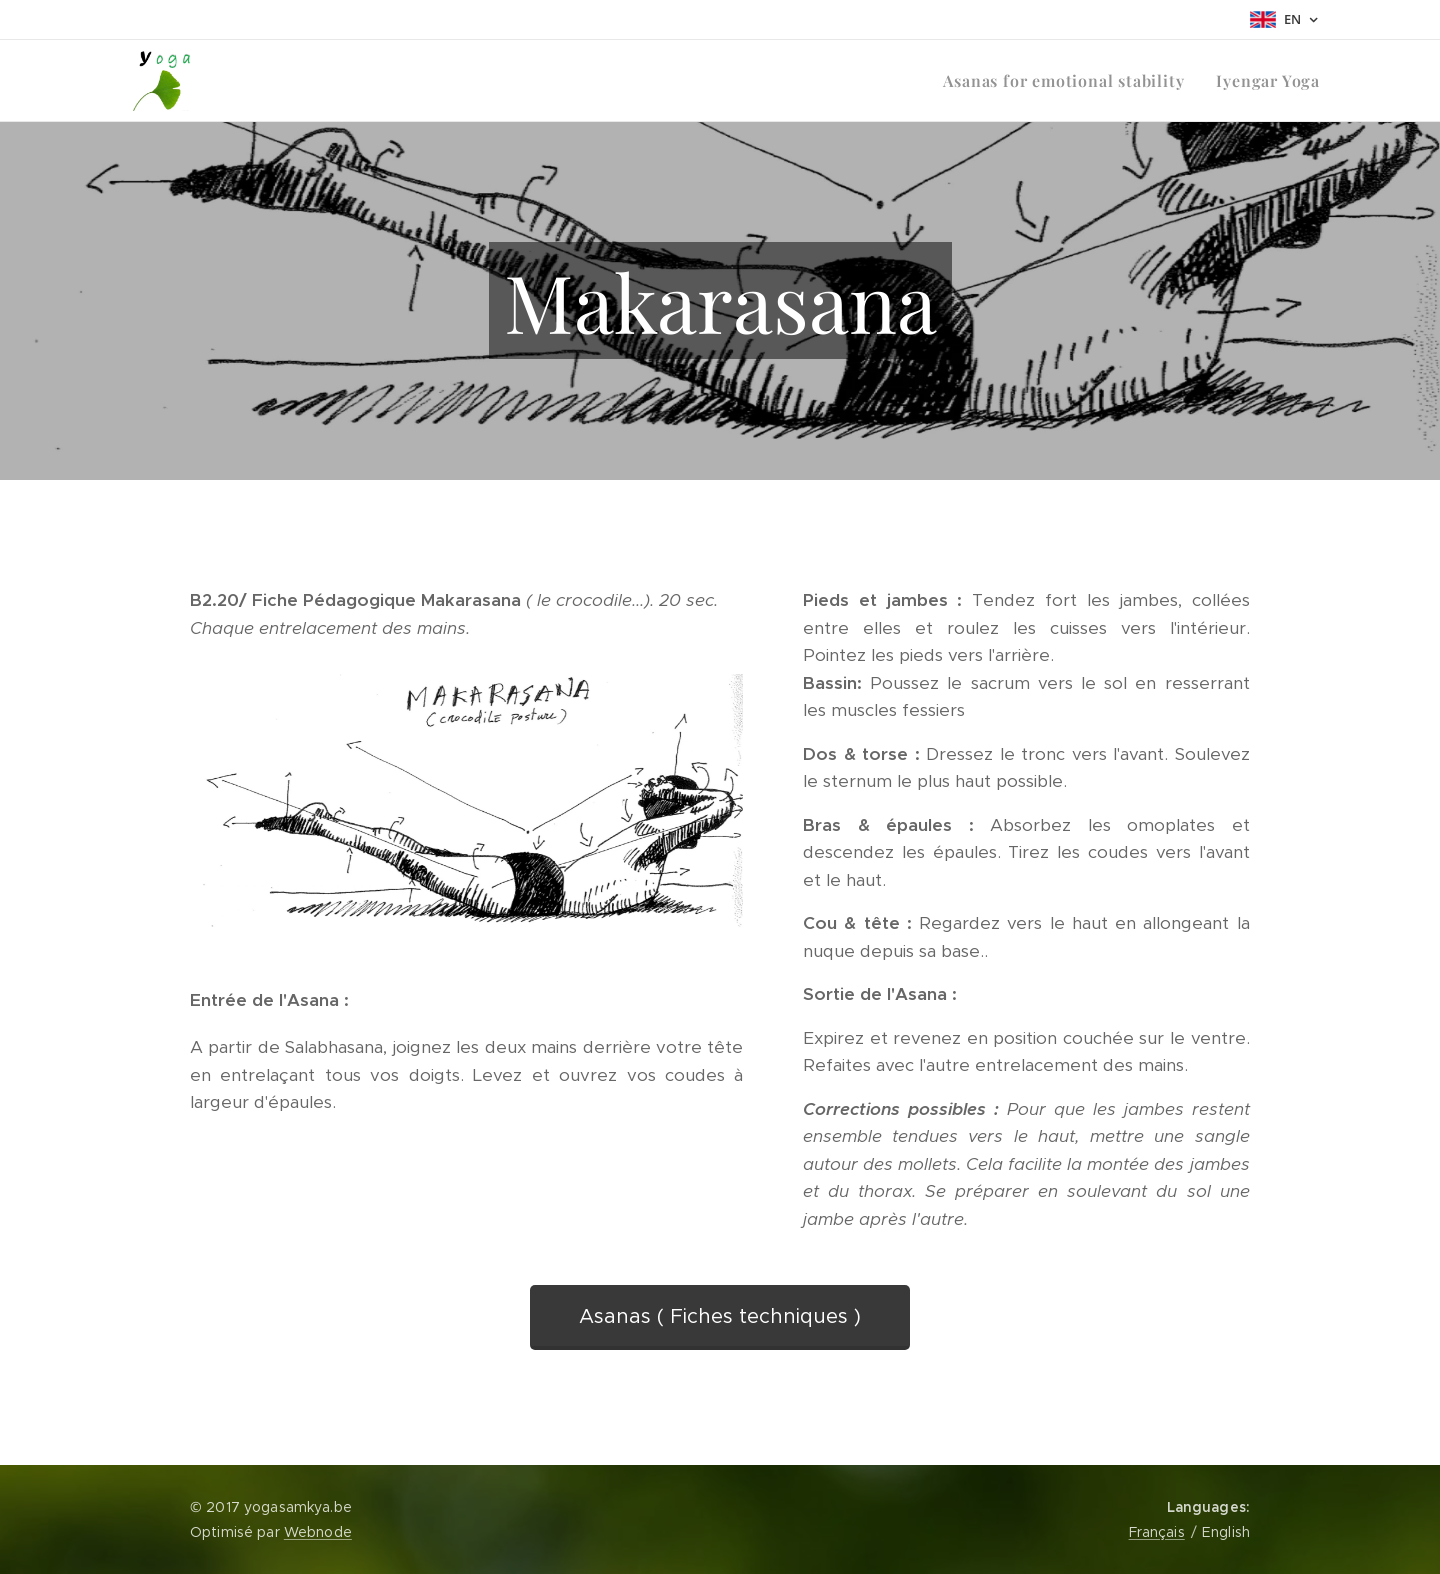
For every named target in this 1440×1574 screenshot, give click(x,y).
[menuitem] (1069, 81)
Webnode (318, 1532)
